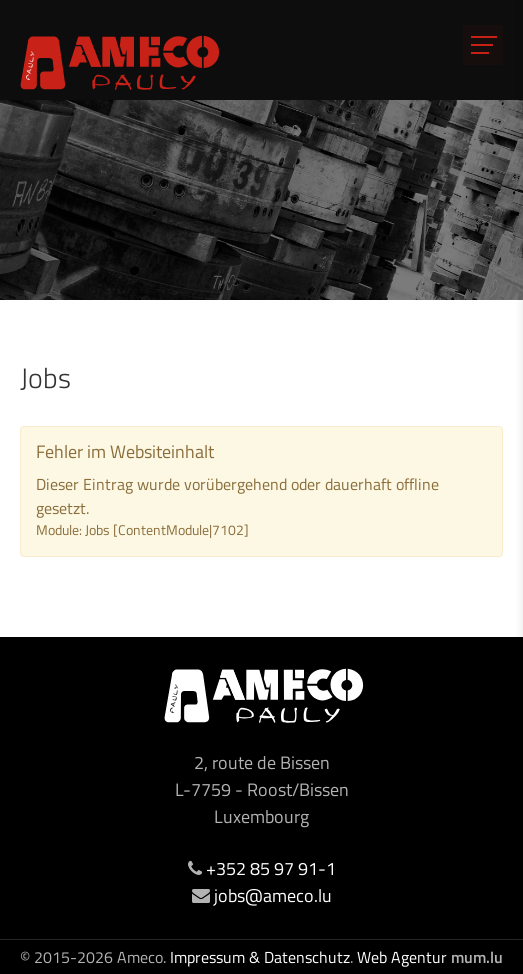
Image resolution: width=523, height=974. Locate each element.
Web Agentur (402, 957)
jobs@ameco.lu (273, 895)
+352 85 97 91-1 (271, 868)
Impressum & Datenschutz (260, 957)
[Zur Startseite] (120, 62)
